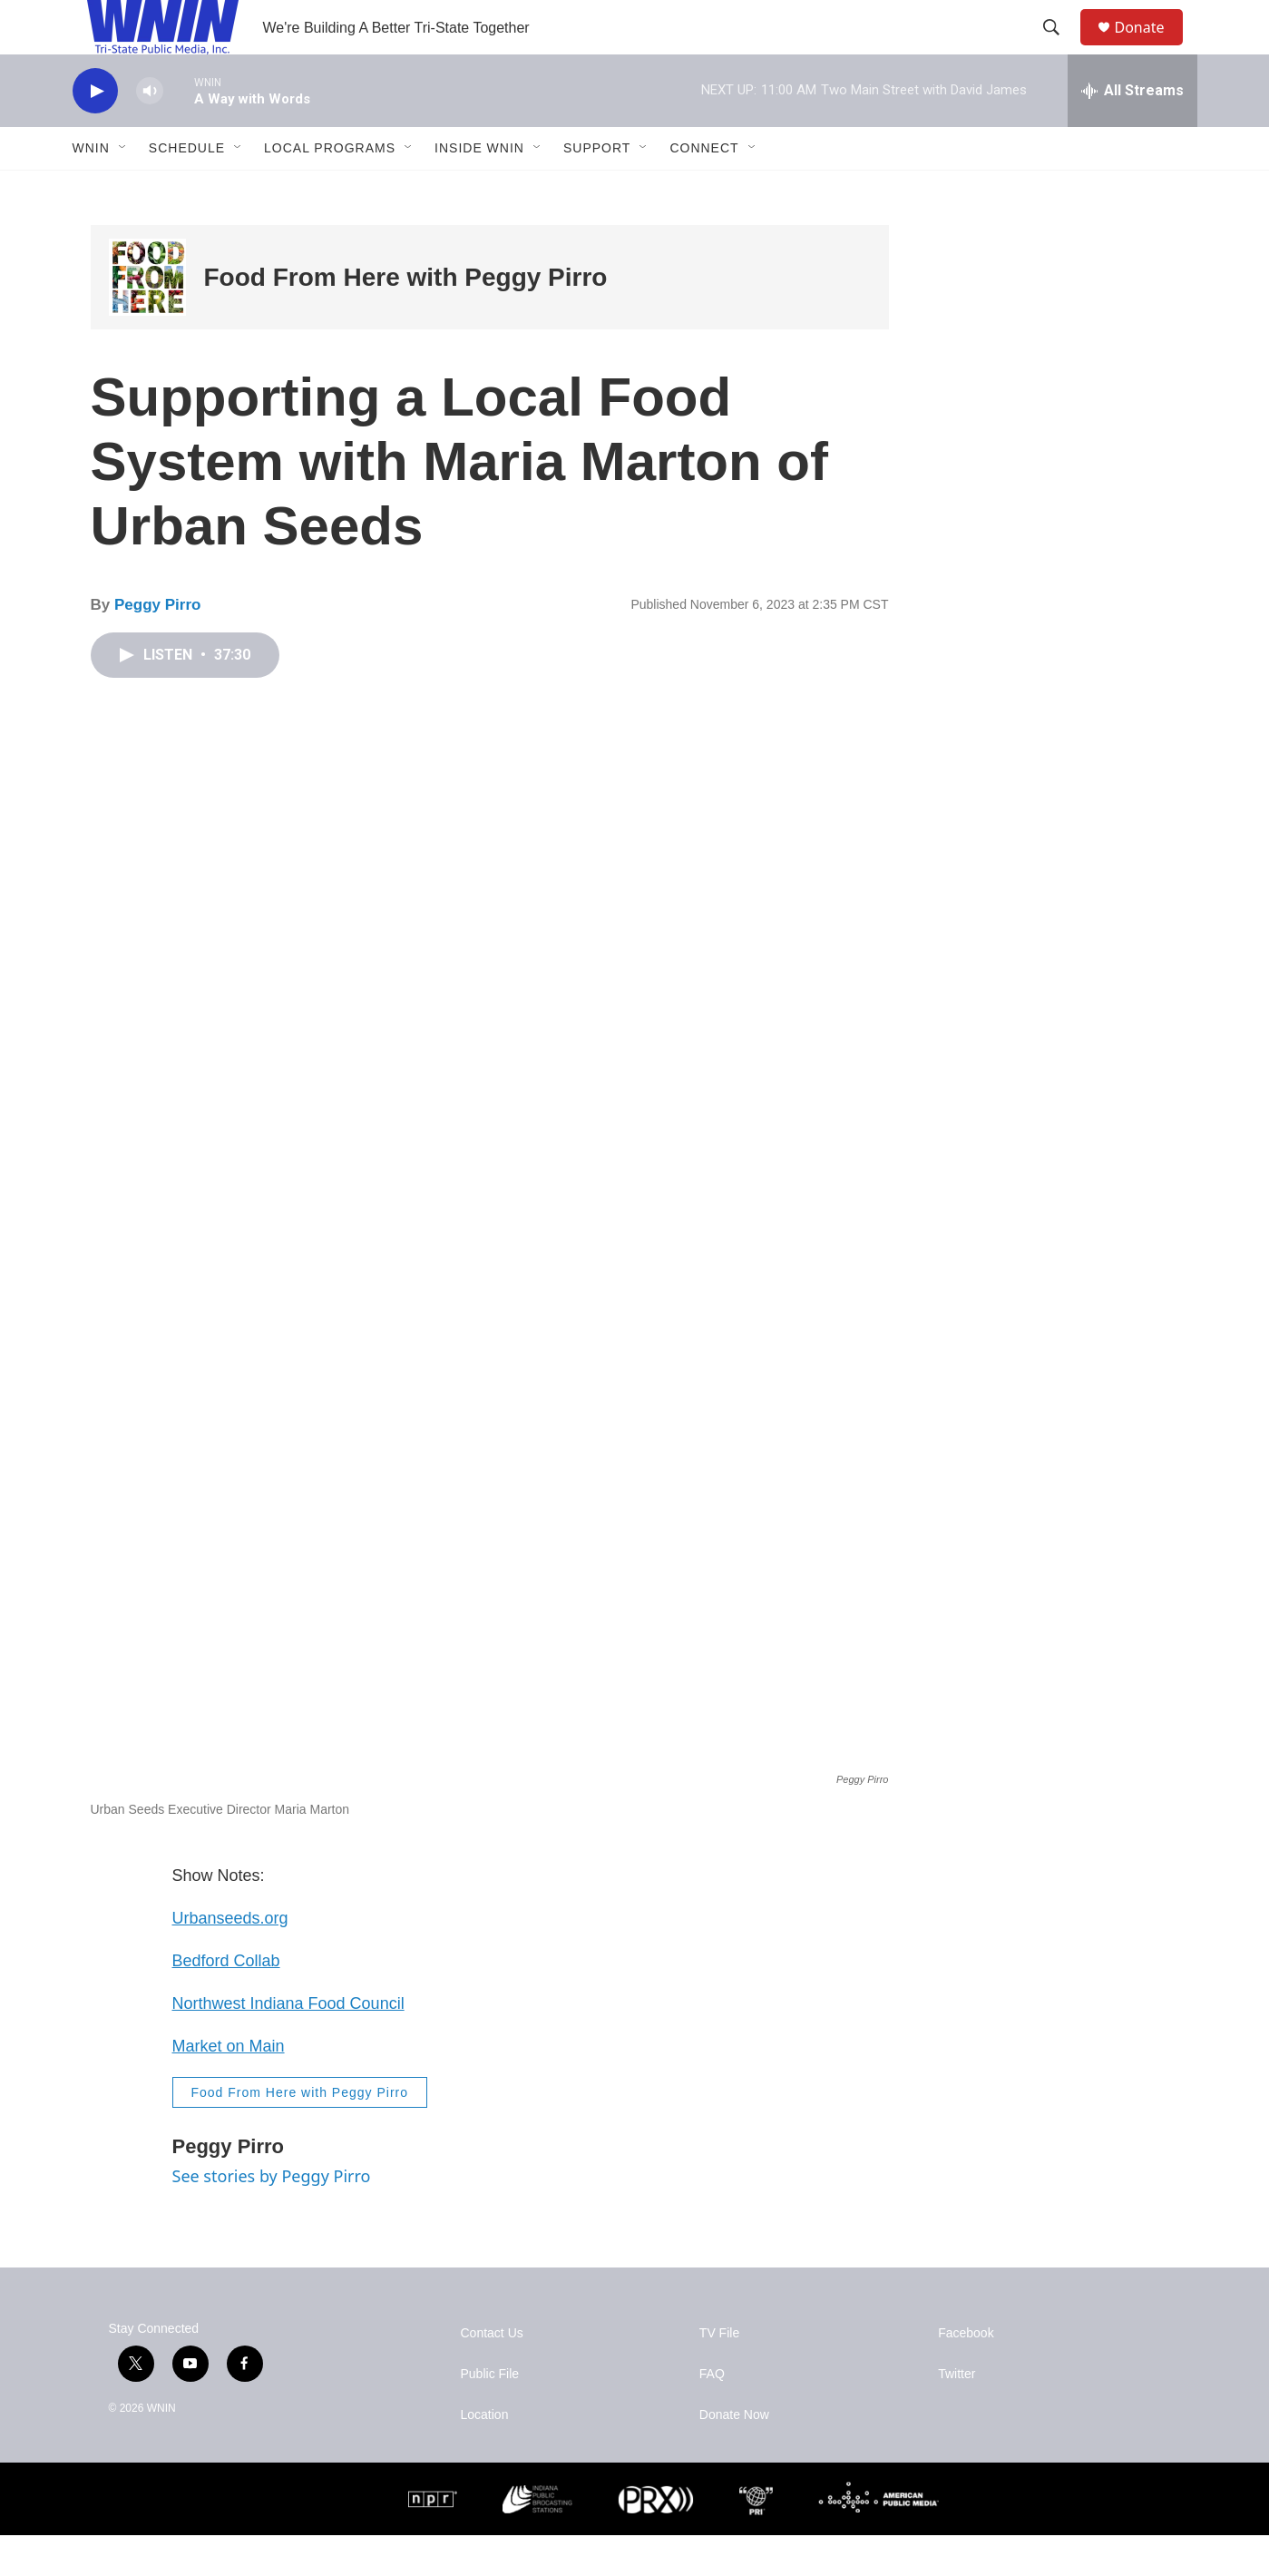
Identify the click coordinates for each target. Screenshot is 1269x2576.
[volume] (149, 132)
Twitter (956, 2415)
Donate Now (734, 2456)
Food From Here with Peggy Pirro (406, 318)
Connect (703, 188)
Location (485, 2456)
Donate (1151, 47)
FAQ (712, 2415)
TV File (719, 2374)
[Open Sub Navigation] (123, 188)
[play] (95, 132)
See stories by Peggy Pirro (271, 2217)
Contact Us (492, 2374)
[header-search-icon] (1060, 48)
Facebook (965, 2374)
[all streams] (1132, 131)
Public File (490, 2415)
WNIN (91, 188)
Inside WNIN (479, 188)
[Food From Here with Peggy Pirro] (147, 318)
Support (596, 188)
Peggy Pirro (157, 645)
